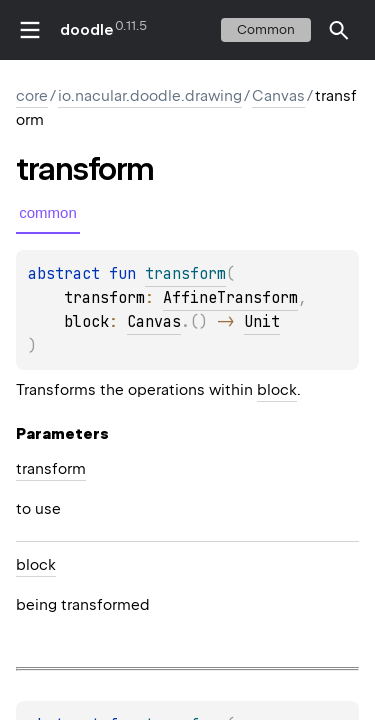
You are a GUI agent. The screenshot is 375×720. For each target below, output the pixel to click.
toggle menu (30, 30)
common (266, 29)
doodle (86, 30)
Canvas (278, 96)
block (277, 390)
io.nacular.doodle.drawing (150, 96)
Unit (262, 322)
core (32, 96)
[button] (339, 30)
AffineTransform (230, 298)
